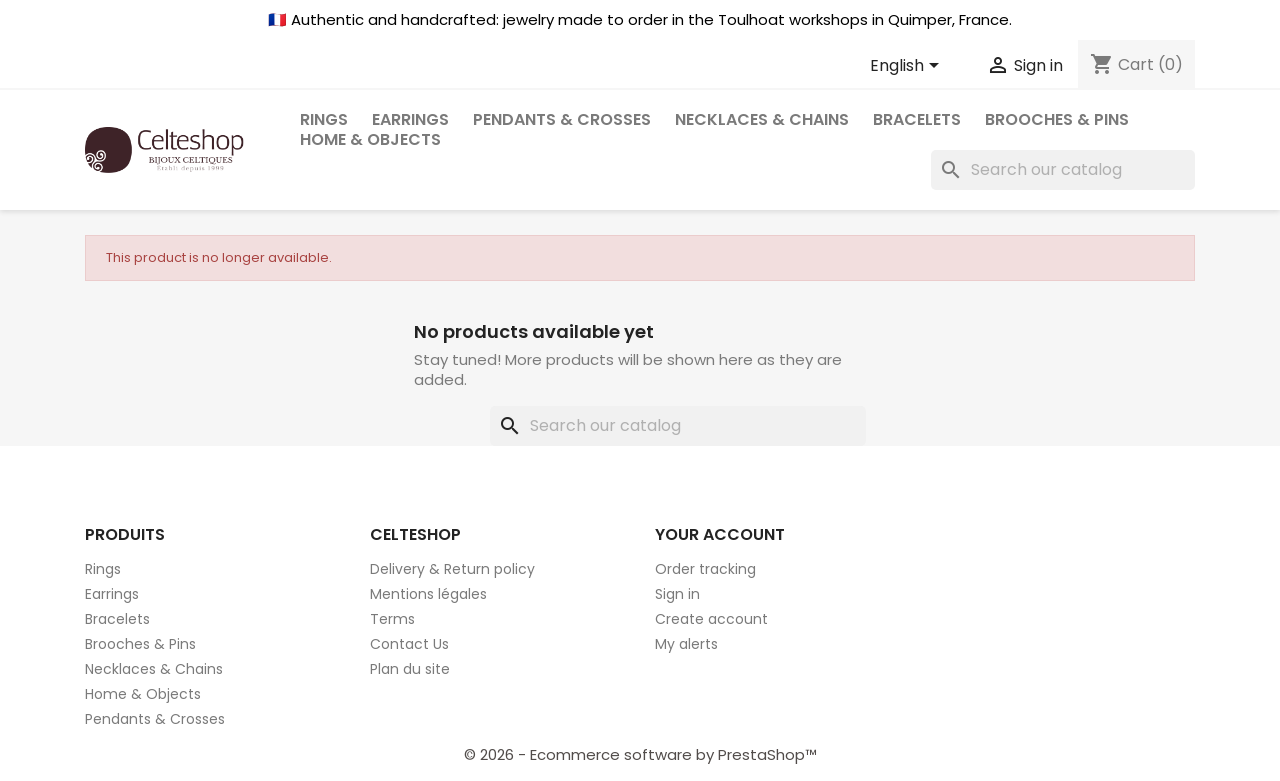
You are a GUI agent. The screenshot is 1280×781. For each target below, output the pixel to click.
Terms (392, 619)
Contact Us (409, 644)
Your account (720, 534)
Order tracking (705, 569)
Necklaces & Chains (762, 119)
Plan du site (410, 669)
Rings (103, 569)
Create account (711, 619)
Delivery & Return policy (452, 569)
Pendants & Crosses (562, 119)
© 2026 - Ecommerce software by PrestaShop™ (640, 754)
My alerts (686, 644)
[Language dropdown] (908, 67)
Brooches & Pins (1057, 119)
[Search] (1063, 170)
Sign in (677, 594)
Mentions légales (428, 594)
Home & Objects (370, 139)
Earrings (112, 594)
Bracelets (917, 119)
